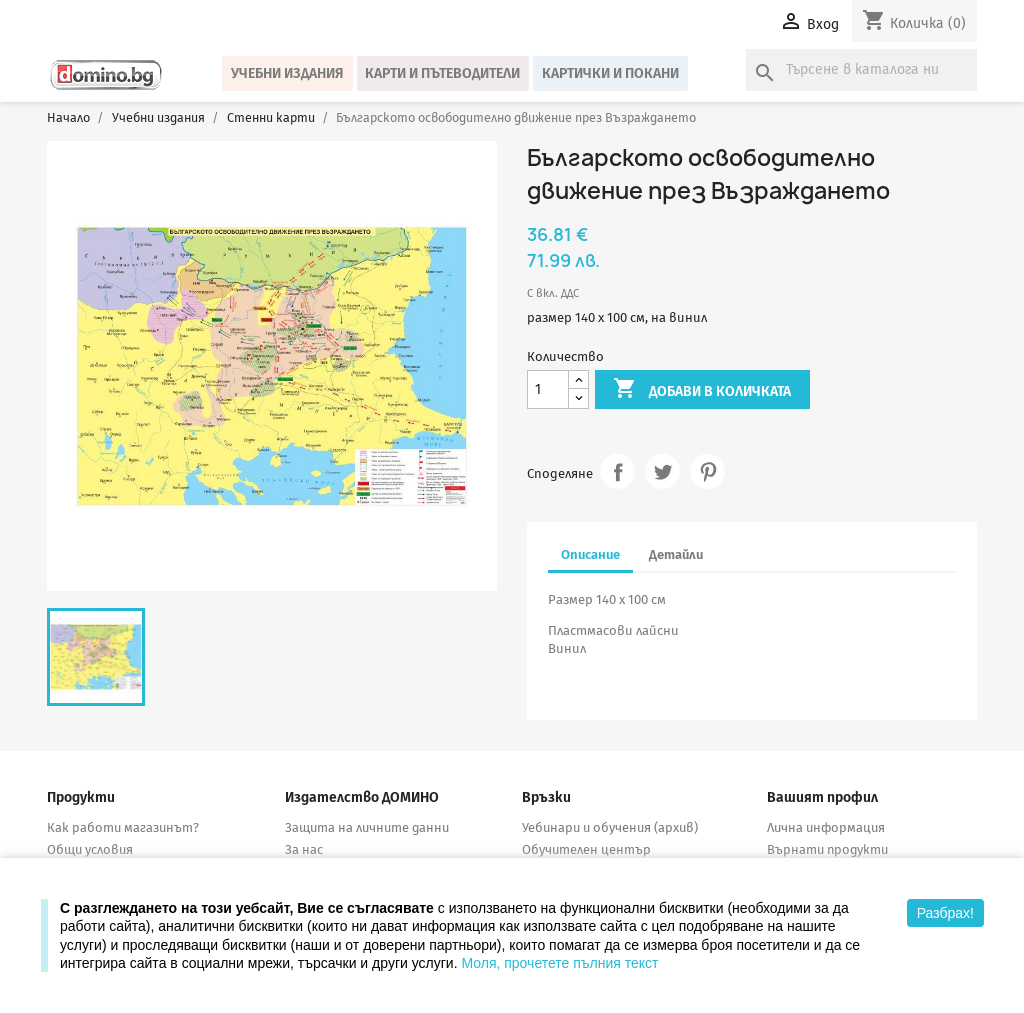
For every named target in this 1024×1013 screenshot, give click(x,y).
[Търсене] (861, 70)
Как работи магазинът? (123, 827)
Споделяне (617, 471)
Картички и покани (610, 73)
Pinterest (707, 471)
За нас (304, 849)
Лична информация (826, 827)
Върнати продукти (827, 849)
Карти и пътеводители (442, 73)
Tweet (662, 471)
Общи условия (90, 849)
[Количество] (548, 389)
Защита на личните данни (367, 827)
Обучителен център (586, 849)
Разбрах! (945, 913)
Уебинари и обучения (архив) (610, 827)
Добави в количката (702, 390)
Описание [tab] (590, 554)
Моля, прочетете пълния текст (559, 963)
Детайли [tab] (676, 554)
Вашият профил (822, 797)
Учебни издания (287, 73)
